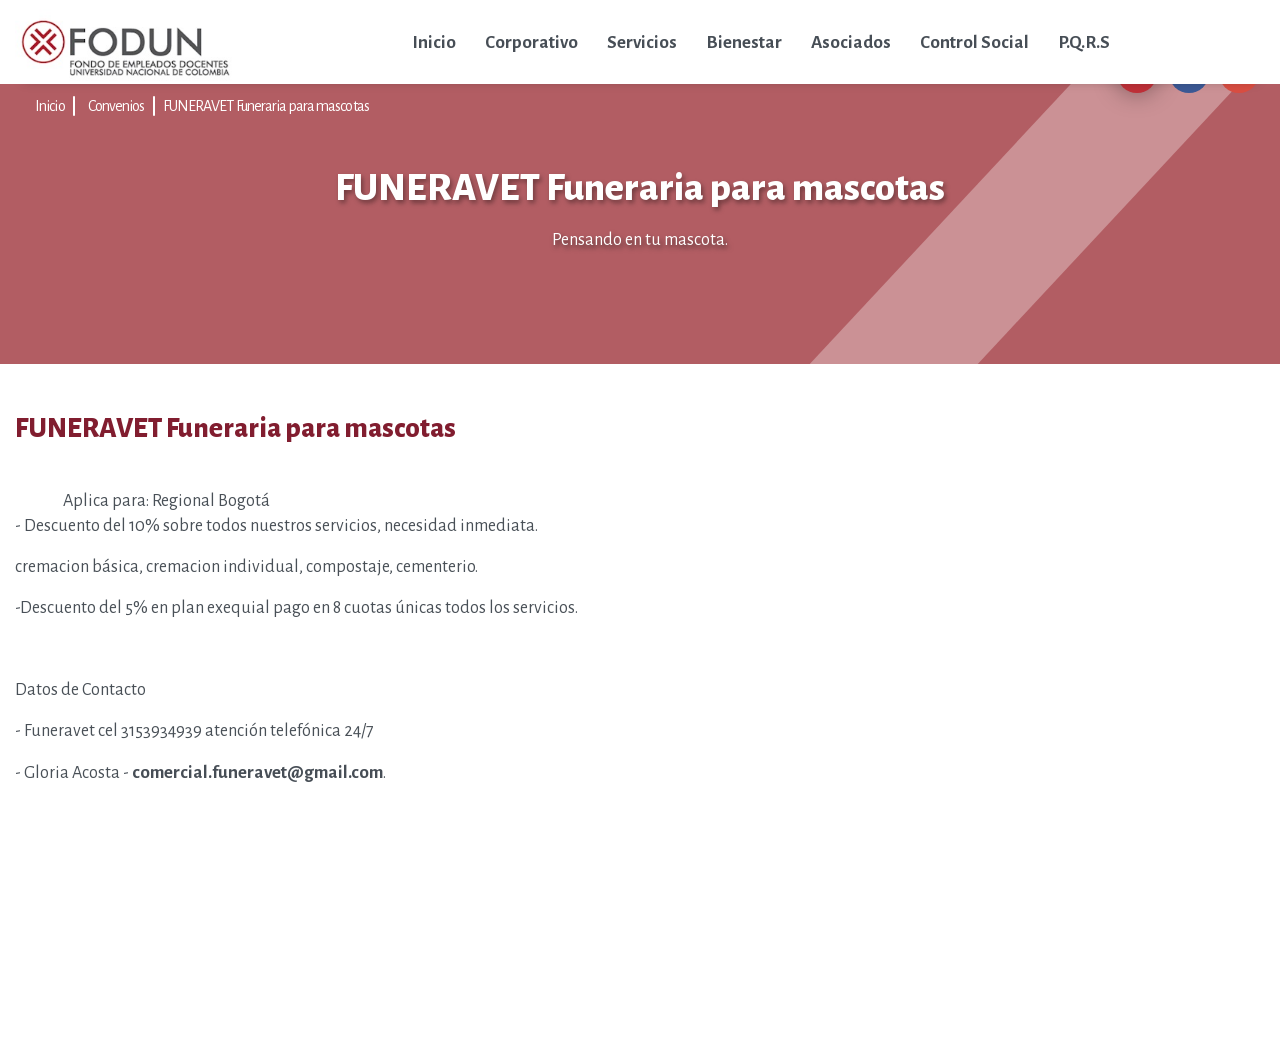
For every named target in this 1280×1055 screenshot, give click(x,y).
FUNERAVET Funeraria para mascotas (266, 106)
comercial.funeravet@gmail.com (257, 772)
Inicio (434, 42)
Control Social (974, 42)
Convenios (116, 106)
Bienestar (744, 42)
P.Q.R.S (1084, 42)
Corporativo (531, 42)
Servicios (642, 42)
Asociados (851, 42)
